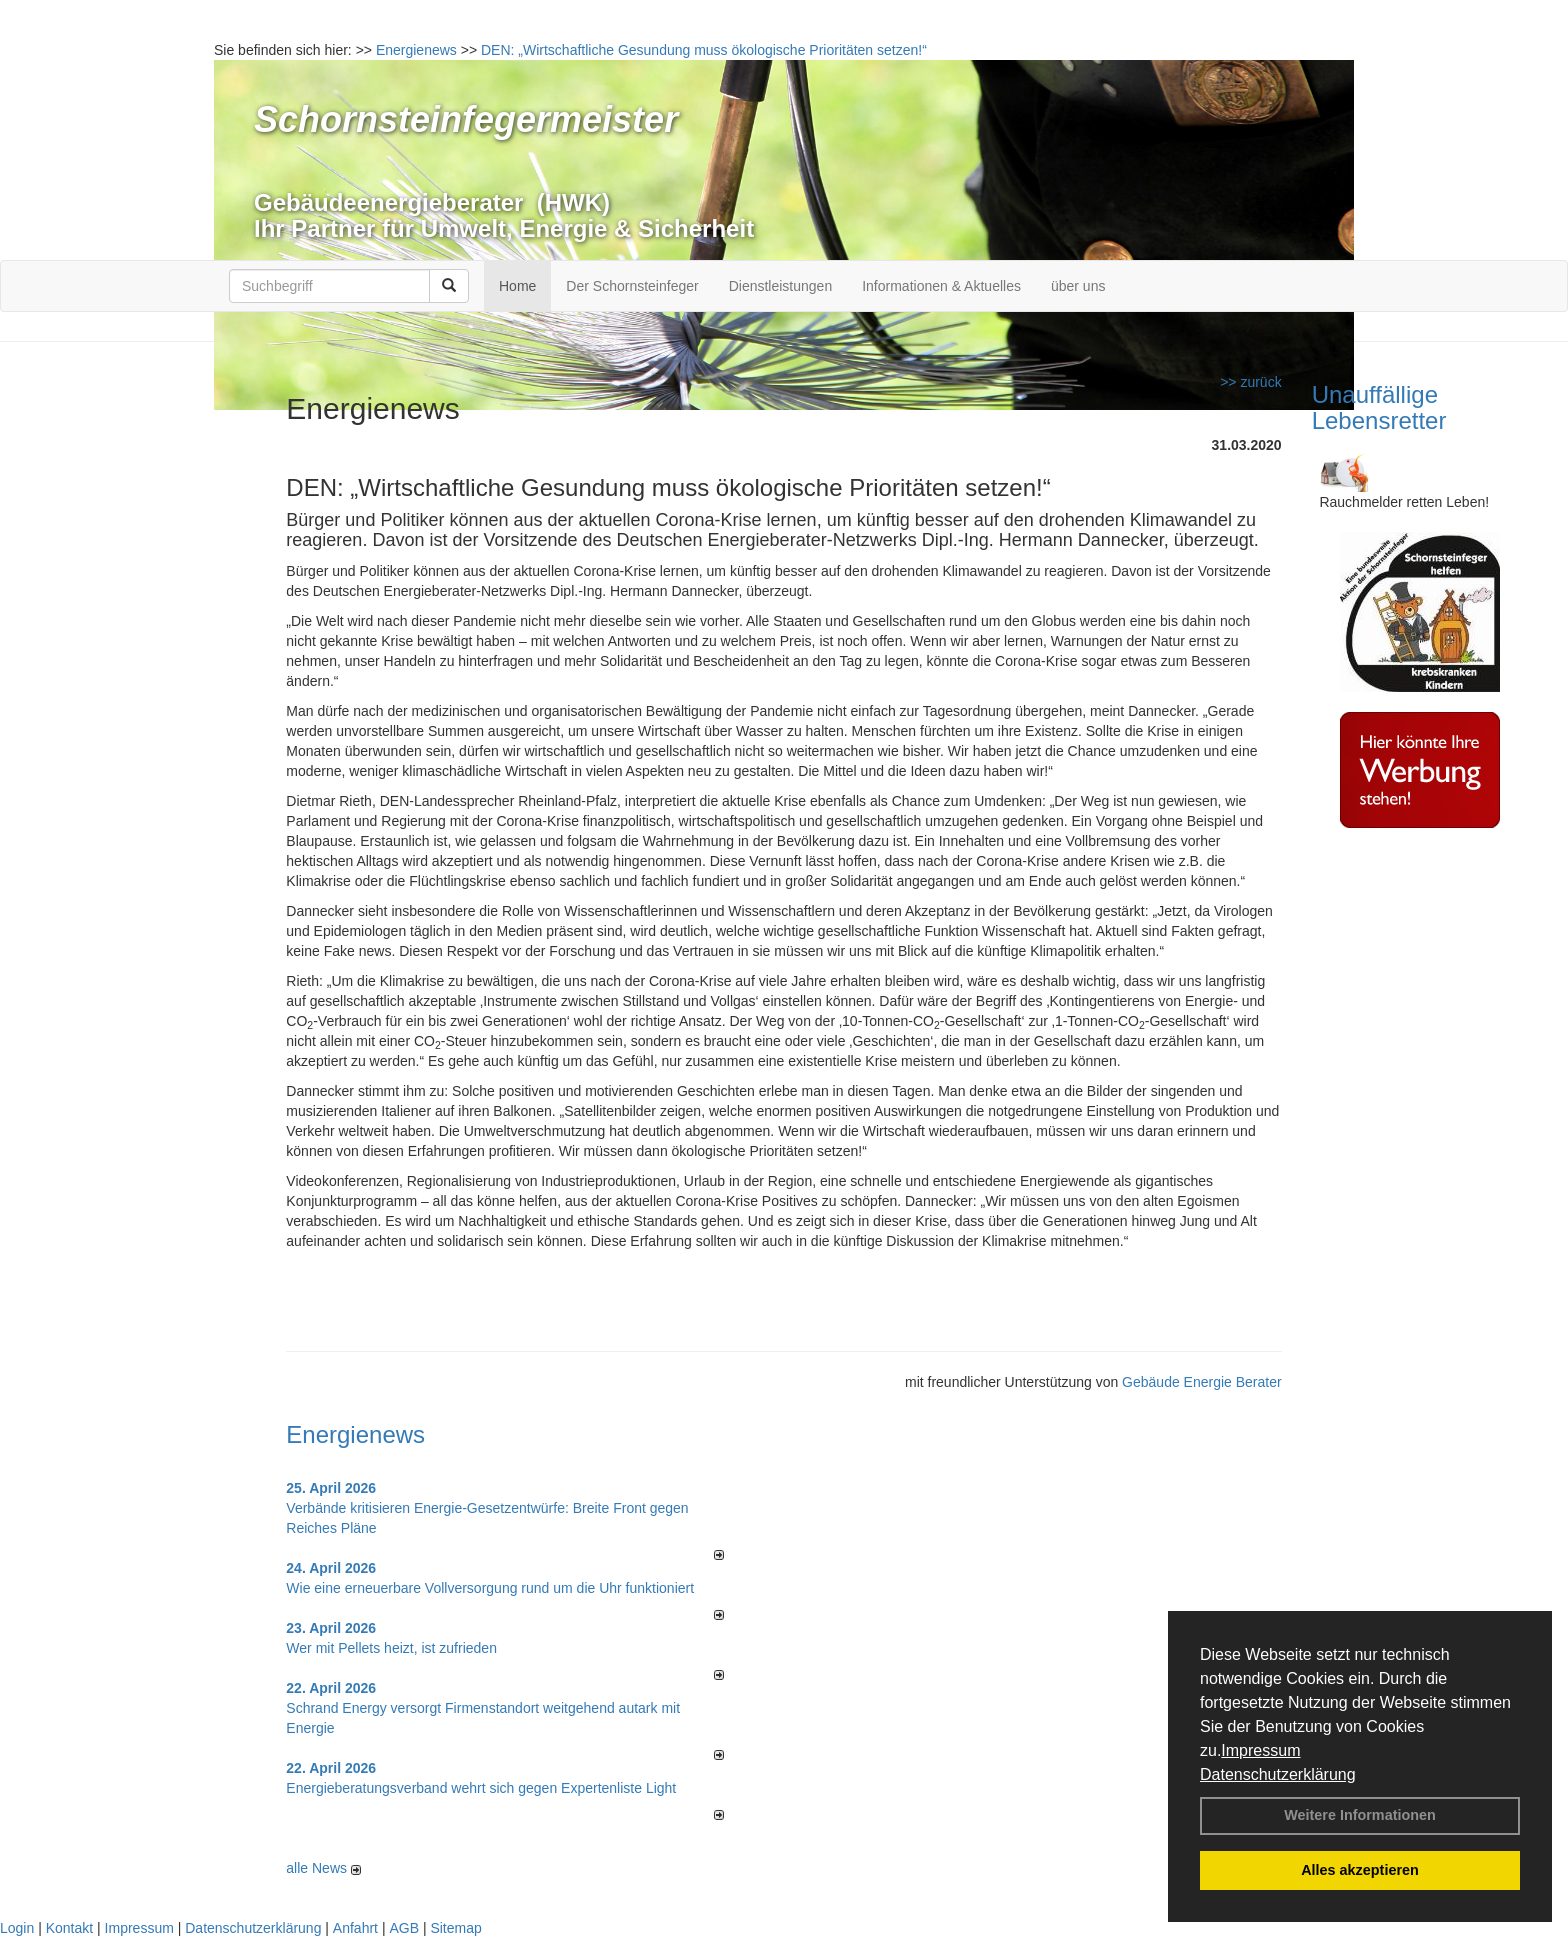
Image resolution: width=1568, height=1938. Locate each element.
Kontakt (69, 1928)
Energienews (355, 1434)
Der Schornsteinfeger (632, 286)
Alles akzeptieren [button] (1360, 1870)
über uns (1078, 286)
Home (517, 286)
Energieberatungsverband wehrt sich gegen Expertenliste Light (481, 1788)
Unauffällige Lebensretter (1379, 407)
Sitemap (455, 1928)
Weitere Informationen (1360, 1815)
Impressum (1260, 1750)
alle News (323, 1868)
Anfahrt (355, 1928)
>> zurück (1250, 382)
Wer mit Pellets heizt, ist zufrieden (391, 1648)
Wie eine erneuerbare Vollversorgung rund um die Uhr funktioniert (490, 1588)
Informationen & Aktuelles (941, 286)
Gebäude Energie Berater (1202, 1382)
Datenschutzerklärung (1278, 1774)
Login (17, 1928)
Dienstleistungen (781, 286)
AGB (404, 1928)
